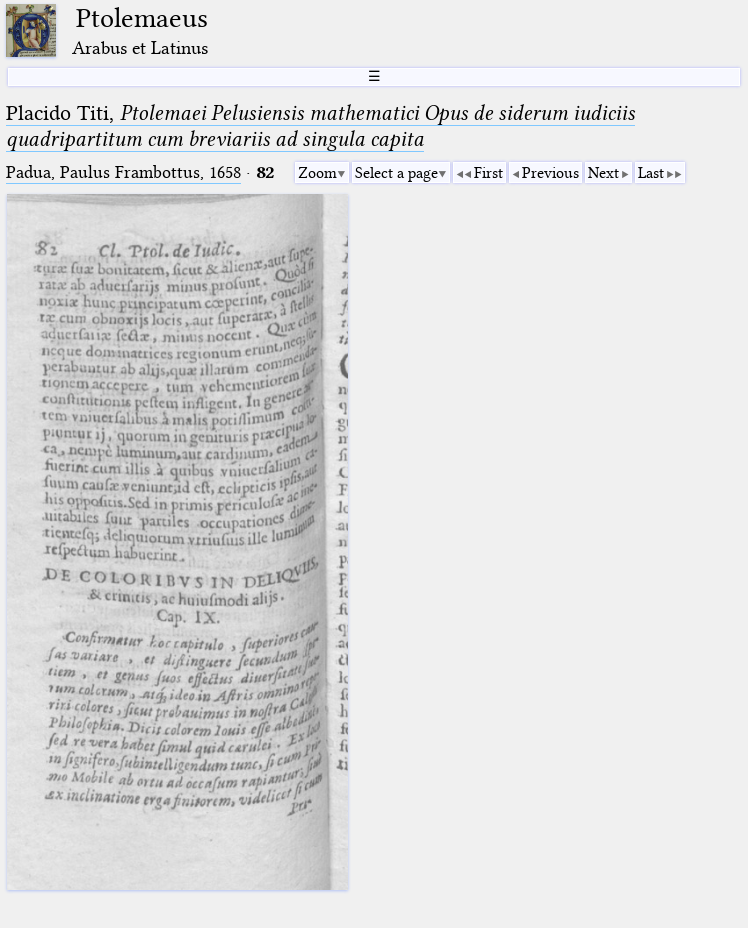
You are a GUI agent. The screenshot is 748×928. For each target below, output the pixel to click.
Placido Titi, (320, 126)
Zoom (317, 173)
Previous (550, 173)
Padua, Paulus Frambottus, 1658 (123, 172)
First (488, 173)
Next (603, 173)
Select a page (396, 173)
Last (651, 173)
